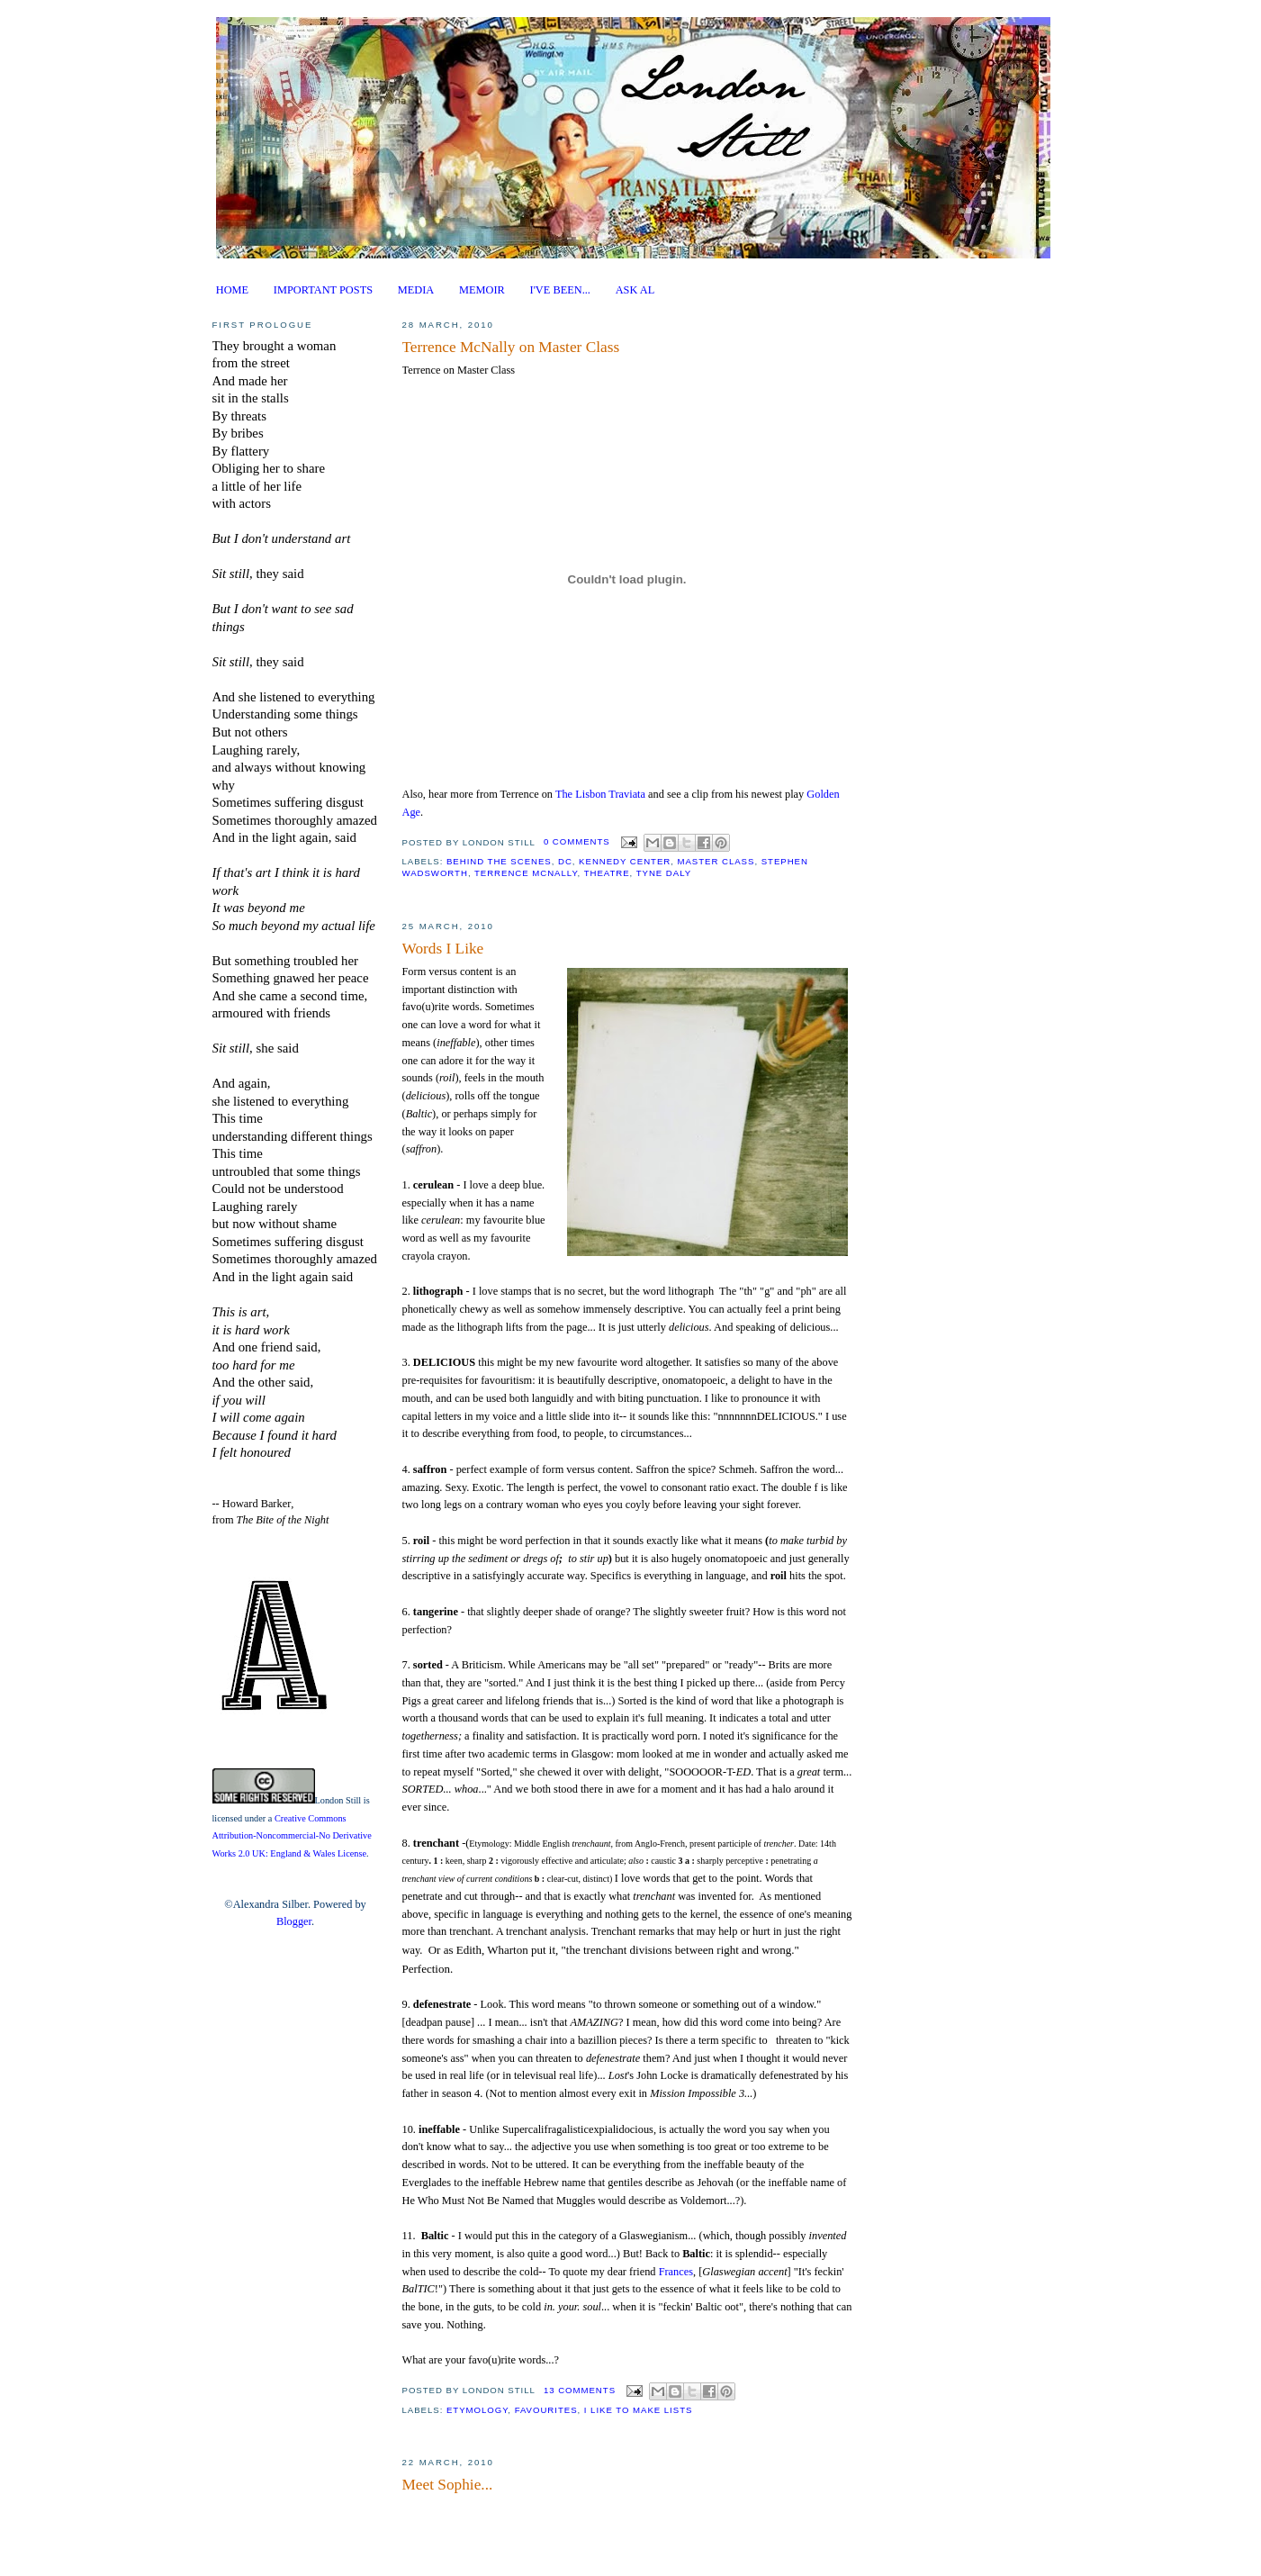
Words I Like (443, 948)
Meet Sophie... (447, 2484)
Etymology (477, 2410)
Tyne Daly (663, 873)
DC (565, 861)
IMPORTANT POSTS (323, 290)
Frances (676, 2271)
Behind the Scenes (499, 861)
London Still (338, 1800)
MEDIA (416, 290)
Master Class (715, 861)
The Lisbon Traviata (600, 794)
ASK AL (635, 290)
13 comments (580, 2390)
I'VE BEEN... (560, 290)
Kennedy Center (625, 861)
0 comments (577, 841)
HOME (232, 290)
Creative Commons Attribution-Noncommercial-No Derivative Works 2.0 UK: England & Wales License (292, 1835)
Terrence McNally (526, 873)
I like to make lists (638, 2410)
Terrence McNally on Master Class (511, 347)
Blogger (293, 1921)
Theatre (607, 873)
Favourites (546, 2410)
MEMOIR (482, 290)
